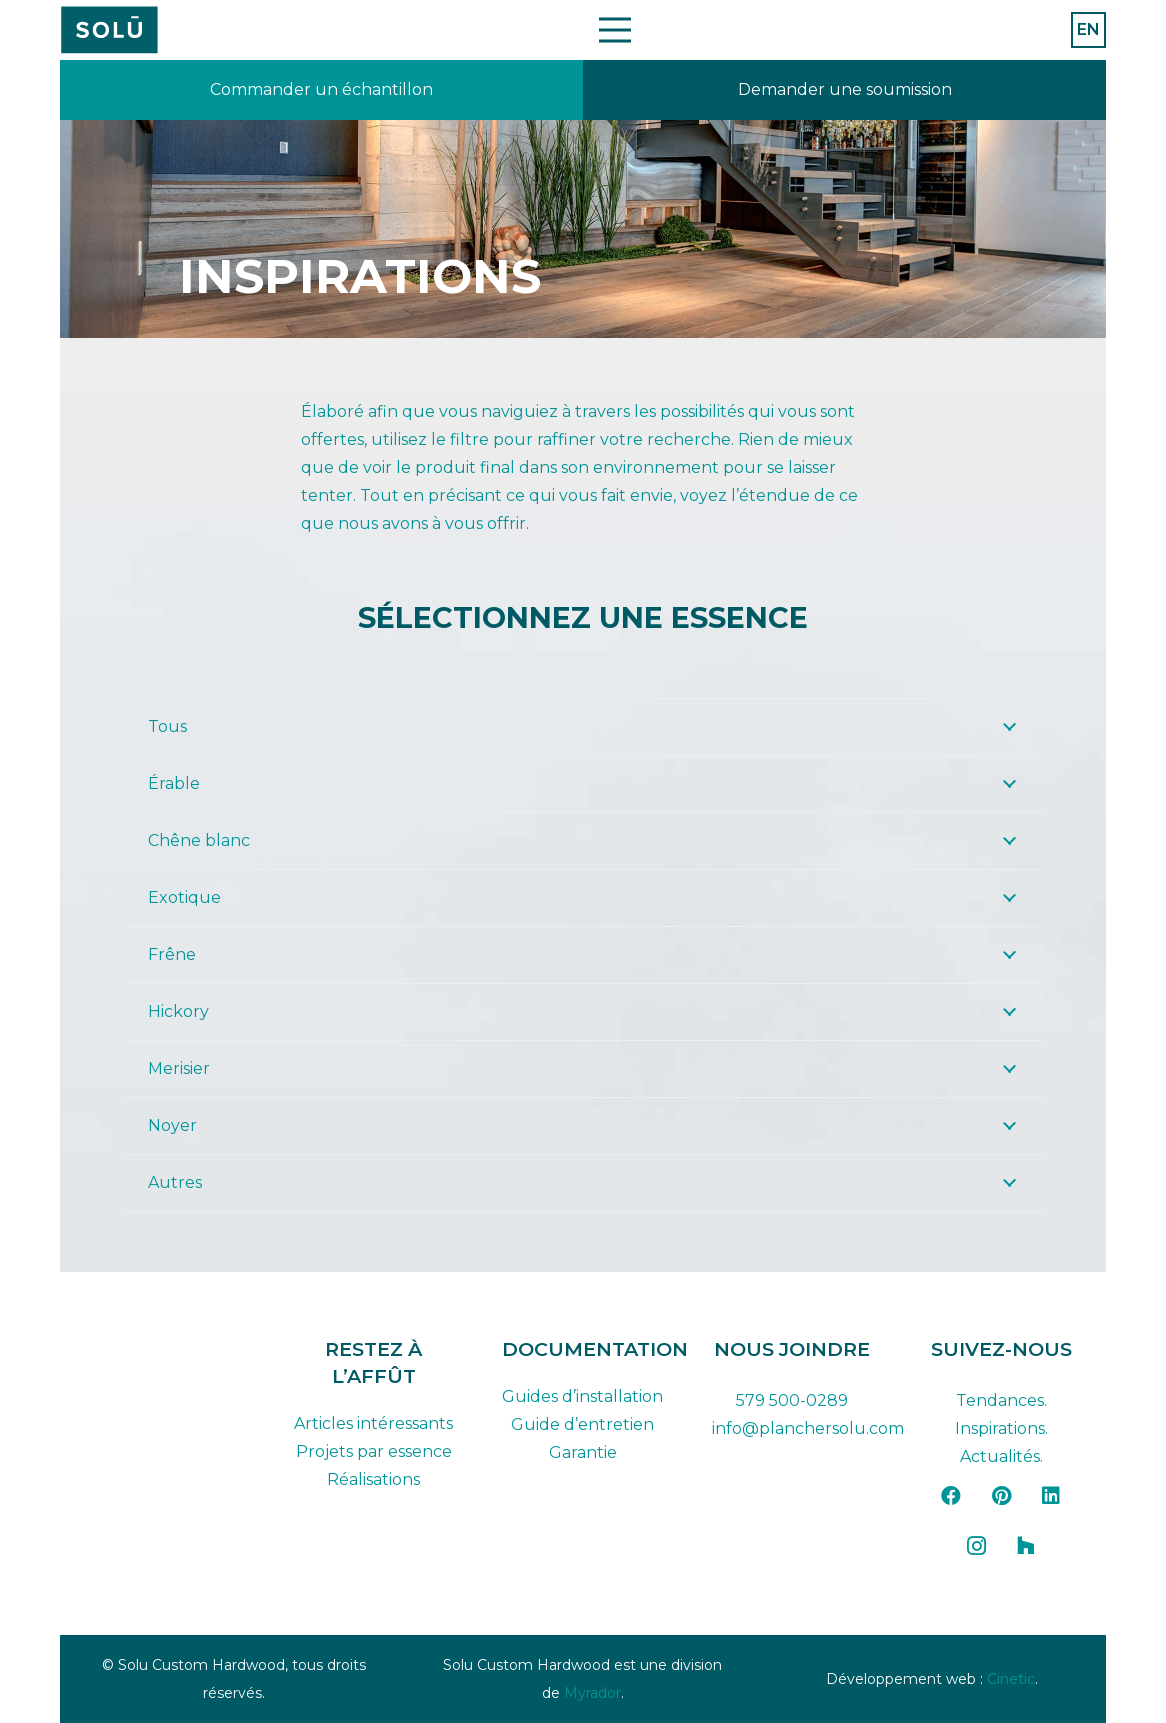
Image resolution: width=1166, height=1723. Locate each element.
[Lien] (321, 90)
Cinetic (1011, 1679)
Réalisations (373, 1479)
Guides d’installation (582, 1396)
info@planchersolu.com (808, 1428)
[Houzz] (1026, 1546)
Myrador (592, 1693)
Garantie (583, 1452)
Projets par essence (374, 1451)
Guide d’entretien (582, 1424)
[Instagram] (976, 1546)
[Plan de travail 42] (109, 30)
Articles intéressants (373, 1423)
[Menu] (615, 30)
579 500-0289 (792, 1400)
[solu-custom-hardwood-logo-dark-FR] (164, 1350)
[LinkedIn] (1051, 1496)
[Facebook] (951, 1496)
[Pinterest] (1001, 1496)
